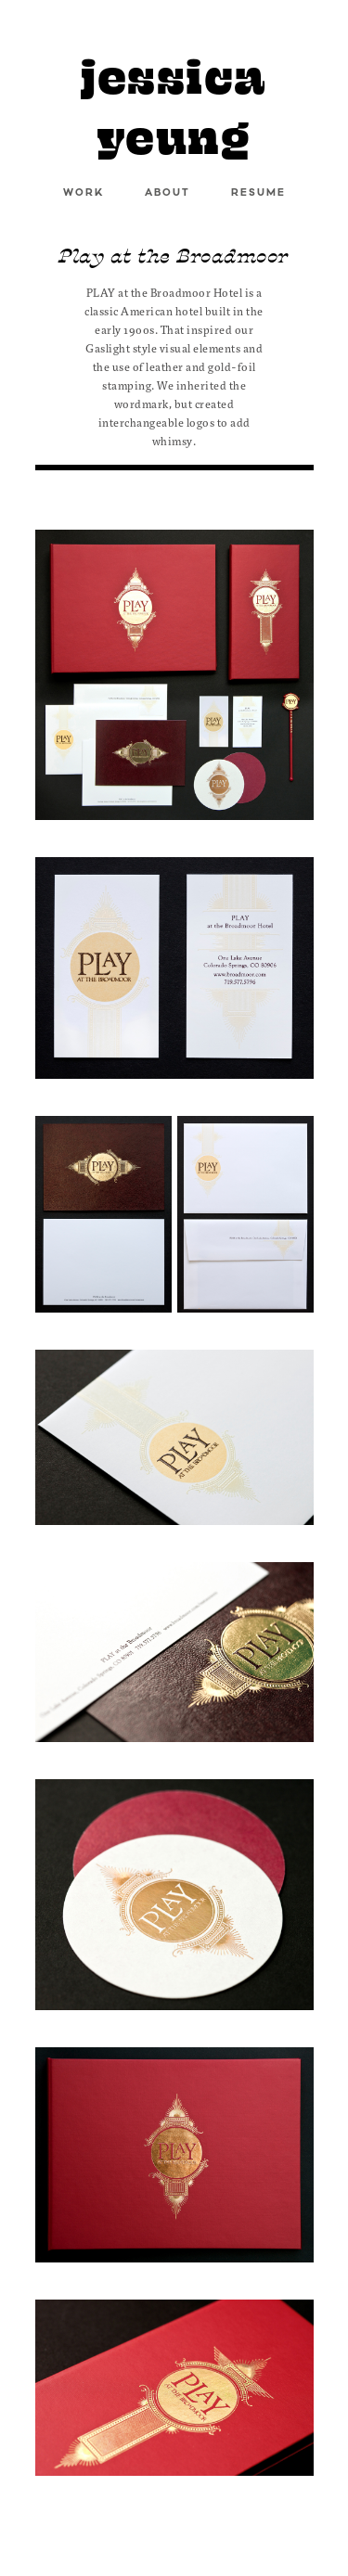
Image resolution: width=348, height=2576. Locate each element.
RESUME (258, 192)
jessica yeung (174, 106)
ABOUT (167, 192)
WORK (83, 192)
